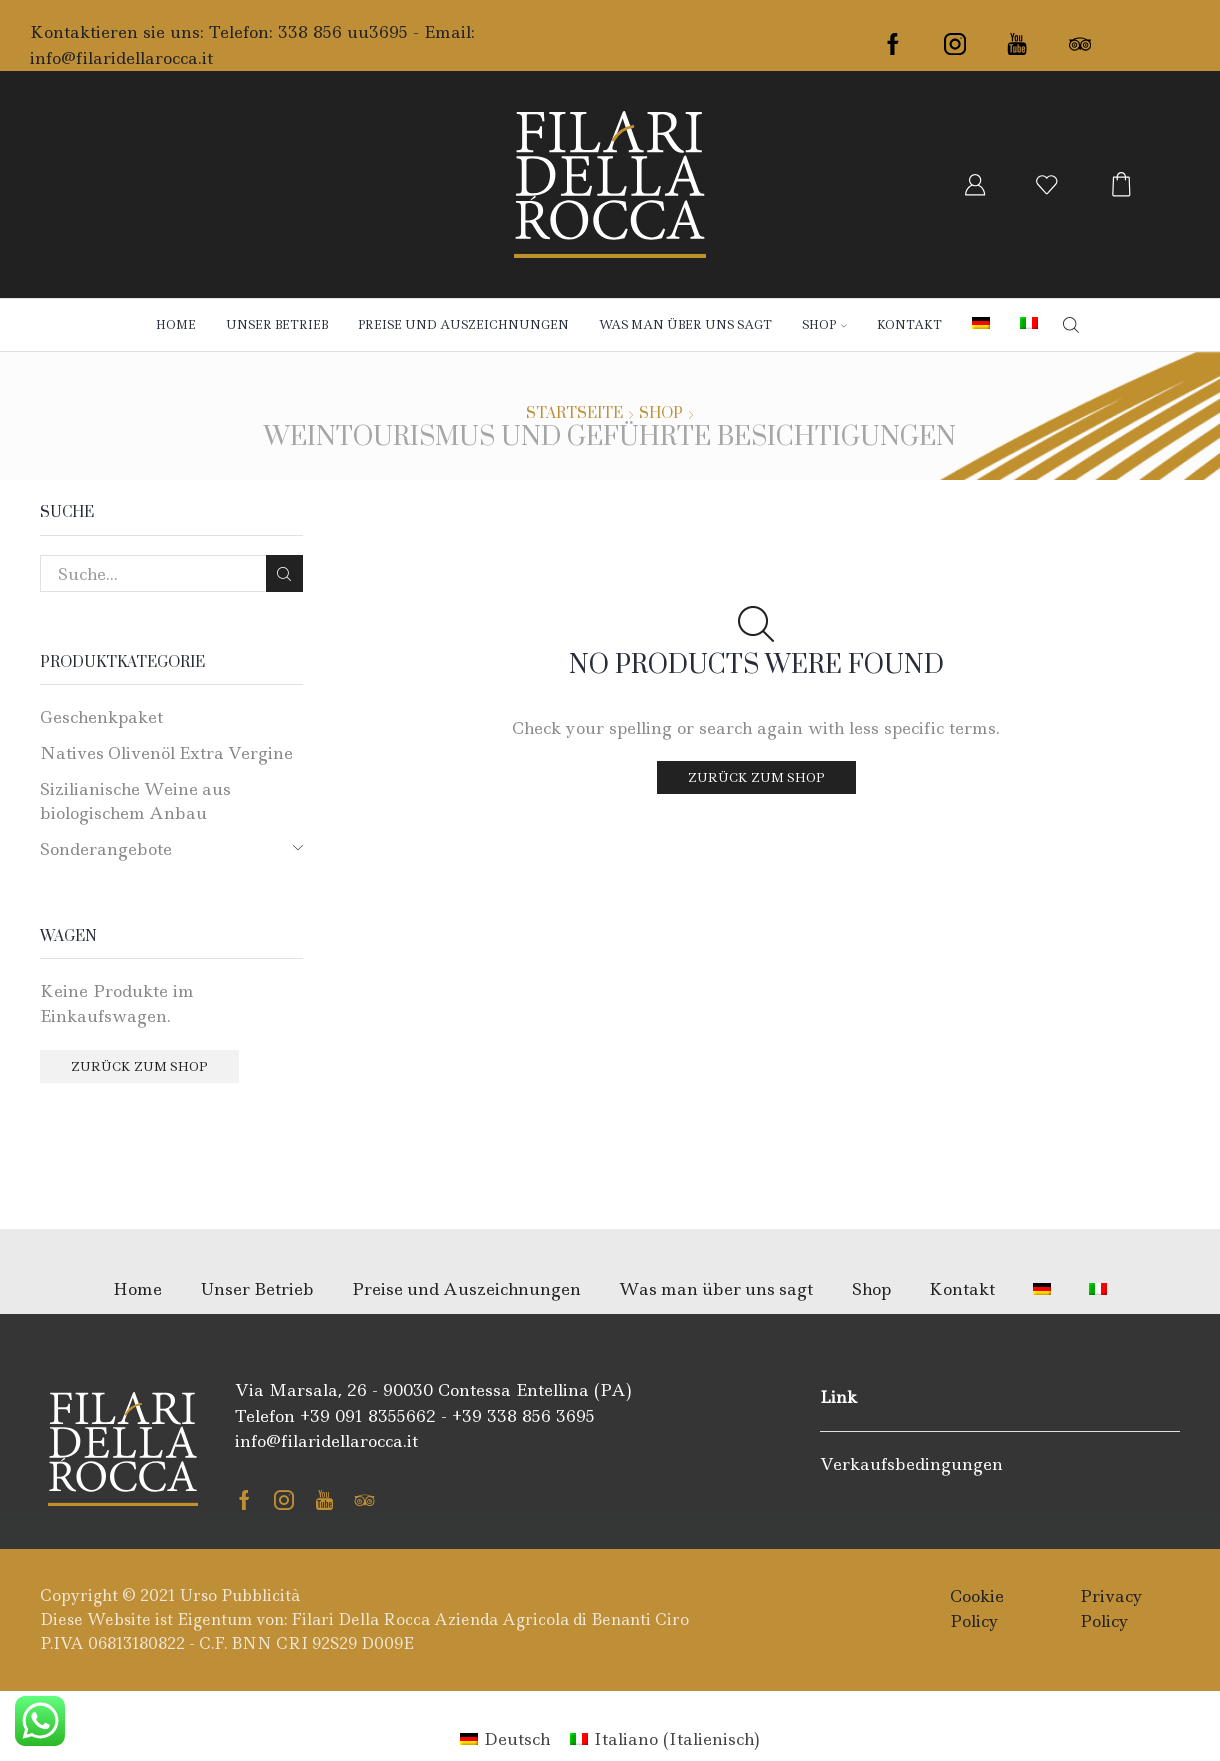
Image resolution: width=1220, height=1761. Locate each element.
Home (176, 325)
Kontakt (909, 325)
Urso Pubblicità (240, 1595)
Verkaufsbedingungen (911, 1464)
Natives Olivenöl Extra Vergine (166, 753)
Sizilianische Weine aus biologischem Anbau (135, 801)
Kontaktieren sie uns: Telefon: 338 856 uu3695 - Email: (252, 32)
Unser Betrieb (277, 325)
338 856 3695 (541, 1416)
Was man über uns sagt (685, 325)
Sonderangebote (106, 849)
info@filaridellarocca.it (121, 58)
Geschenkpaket (101, 717)
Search (284, 574)
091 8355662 (385, 1416)
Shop (824, 325)
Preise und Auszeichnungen (463, 325)
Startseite (574, 414)
